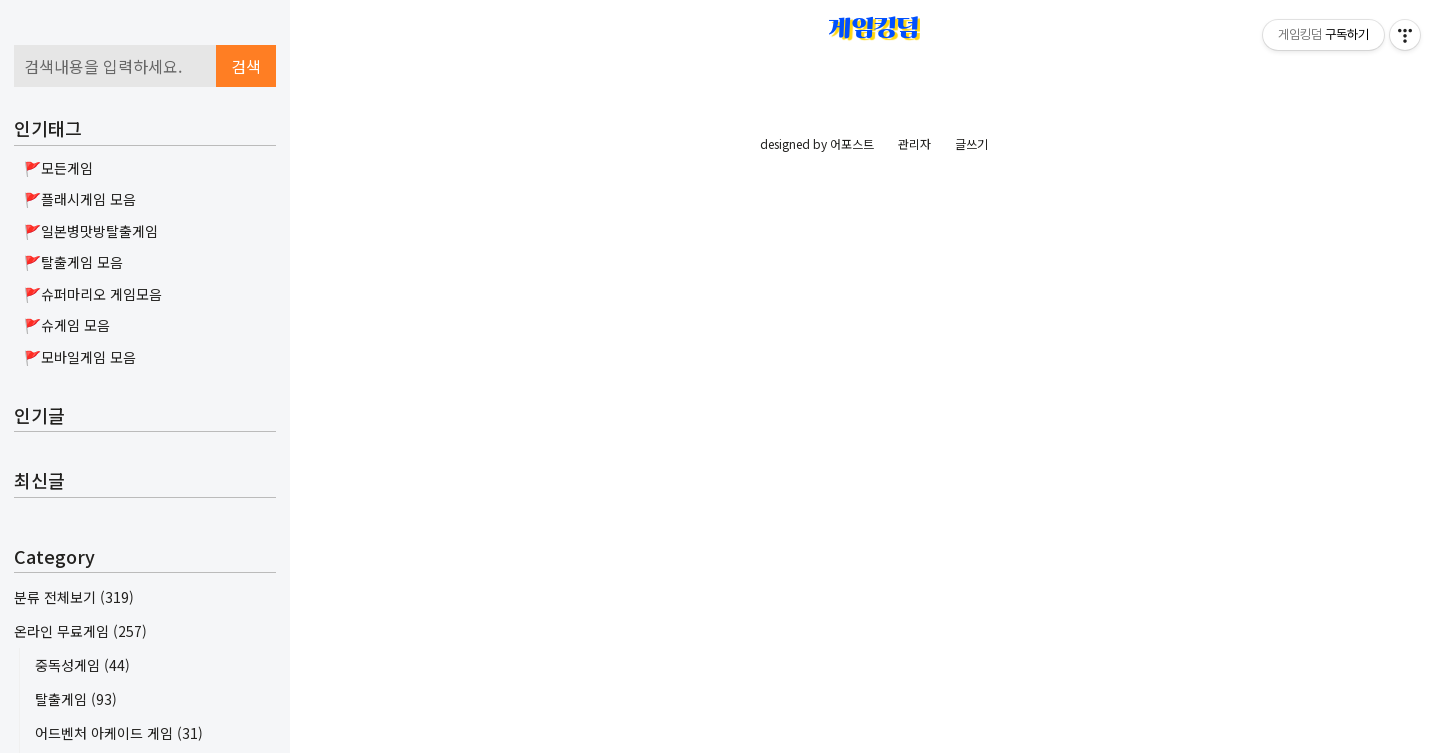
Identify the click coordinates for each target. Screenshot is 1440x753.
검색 (246, 319)
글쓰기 (971, 703)
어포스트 (852, 703)
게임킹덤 (874, 27)
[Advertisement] (145, 155)
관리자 (914, 703)
